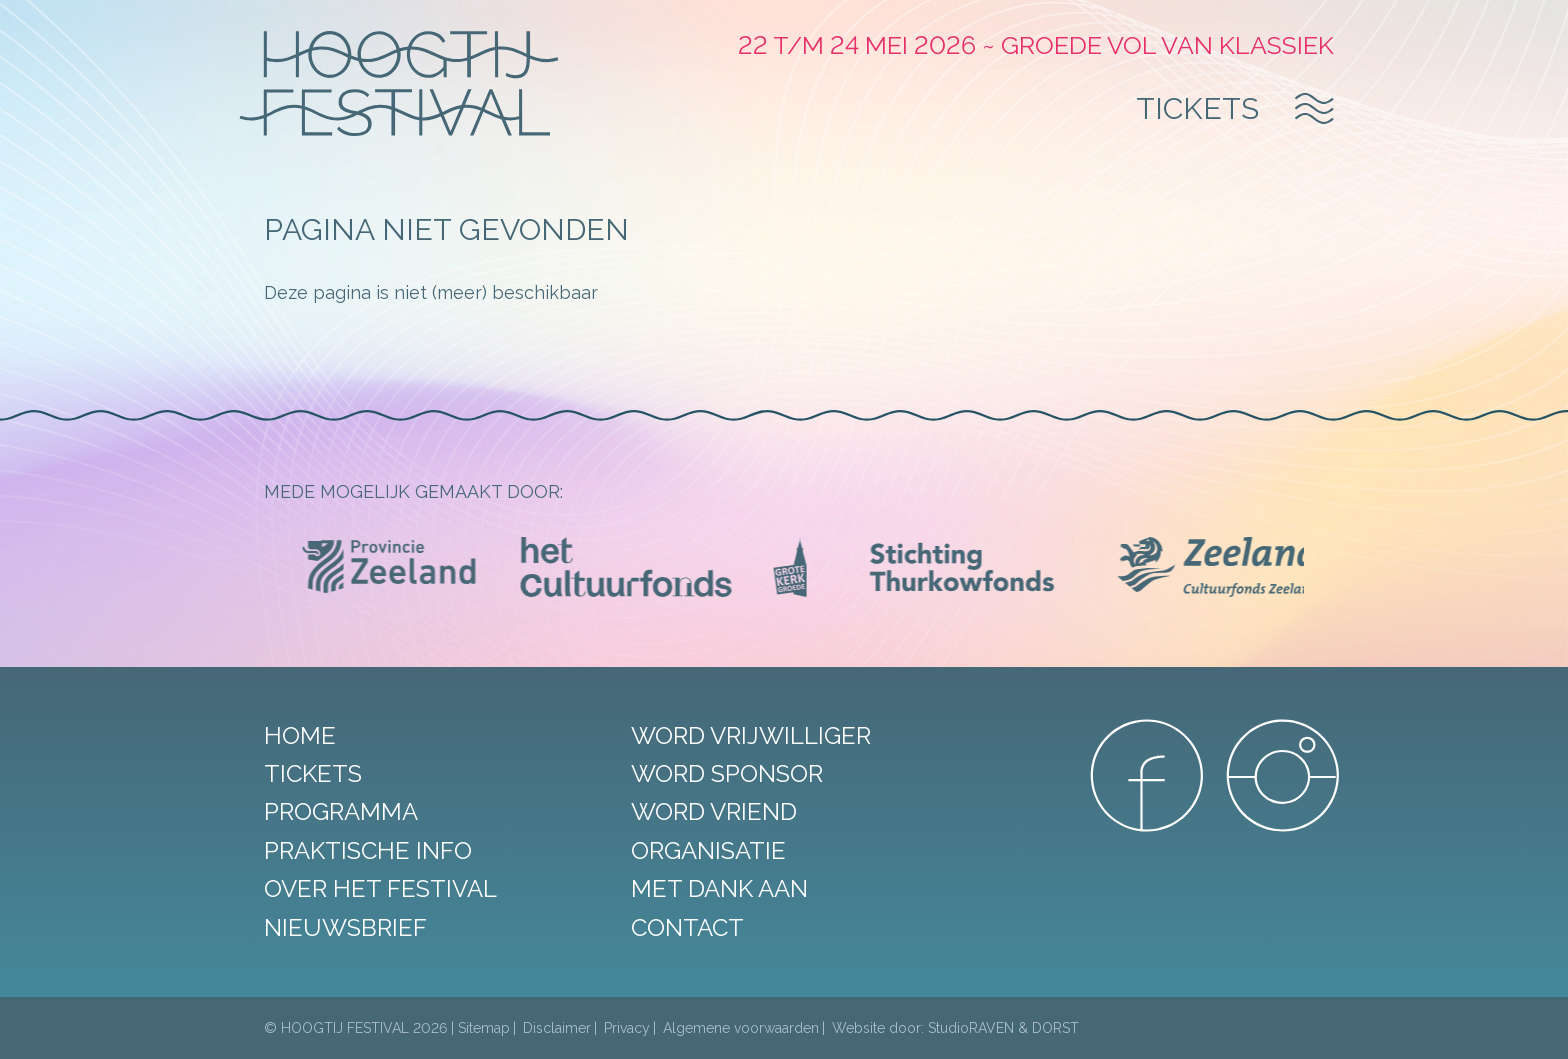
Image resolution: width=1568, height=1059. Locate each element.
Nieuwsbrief (345, 927)
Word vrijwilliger (751, 735)
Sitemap (484, 1028)
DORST (1055, 1028)
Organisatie (708, 850)
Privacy (627, 1028)
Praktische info (368, 850)
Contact (687, 927)
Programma (341, 811)
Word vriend (714, 811)
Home (300, 735)
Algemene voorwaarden (741, 1028)
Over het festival (380, 888)
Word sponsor (727, 773)
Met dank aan (719, 888)
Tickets (1197, 108)
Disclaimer (557, 1028)
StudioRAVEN (971, 1028)
